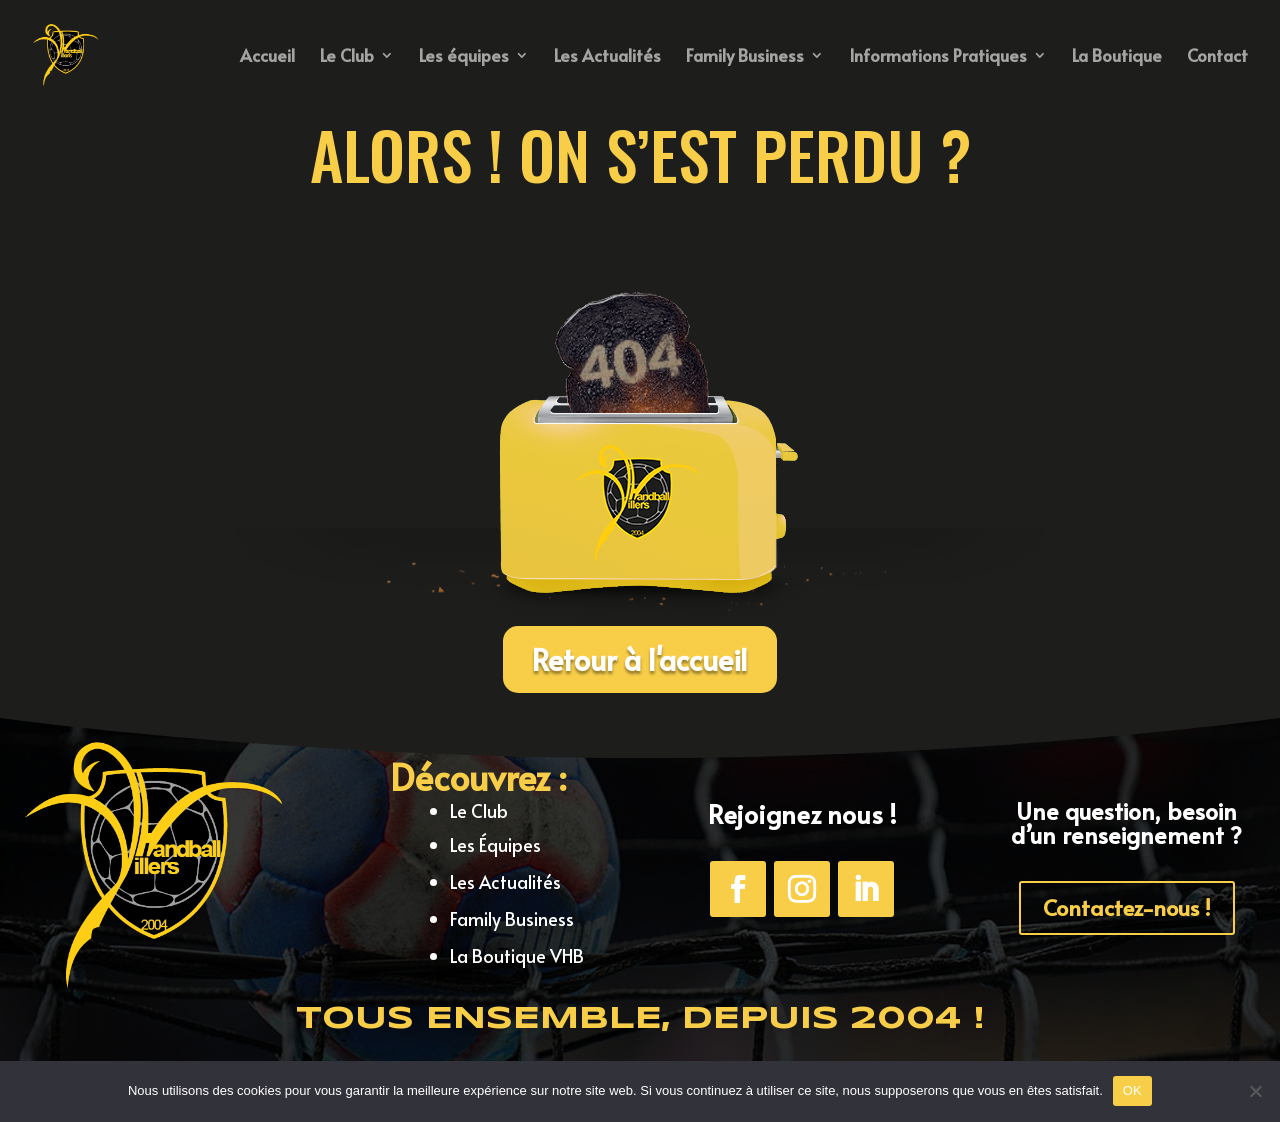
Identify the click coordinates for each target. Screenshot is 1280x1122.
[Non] (1255, 1091)
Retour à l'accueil (640, 659)
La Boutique (1117, 57)
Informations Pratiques (938, 57)
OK (1132, 1090)
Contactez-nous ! (1127, 907)
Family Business (745, 57)
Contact (1217, 57)
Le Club (347, 57)
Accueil (267, 57)
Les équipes (464, 57)
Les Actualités (607, 57)
